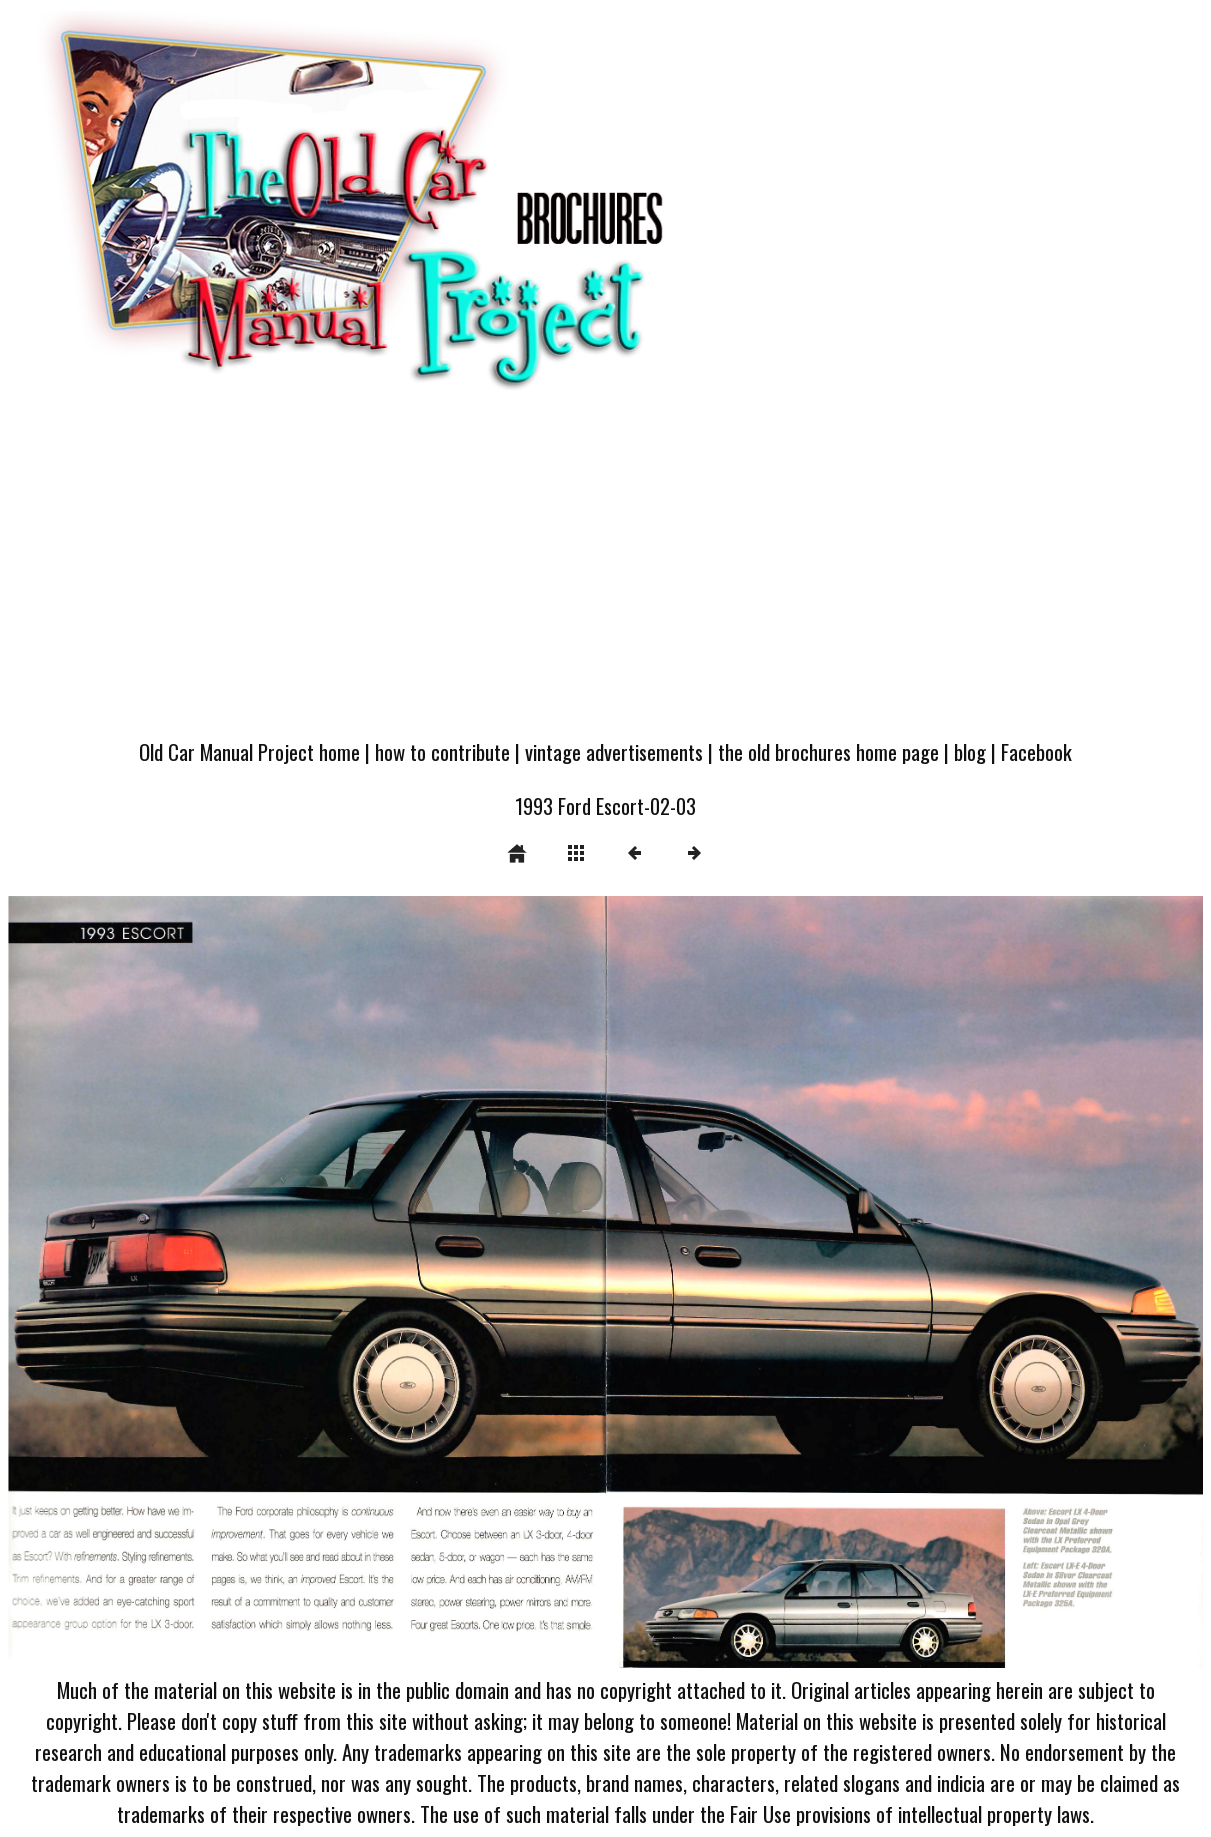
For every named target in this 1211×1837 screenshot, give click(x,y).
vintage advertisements (614, 751)
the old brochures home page (828, 751)
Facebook (1036, 751)
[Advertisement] (605, 575)
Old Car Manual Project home (249, 751)
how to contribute (442, 751)
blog (970, 751)
